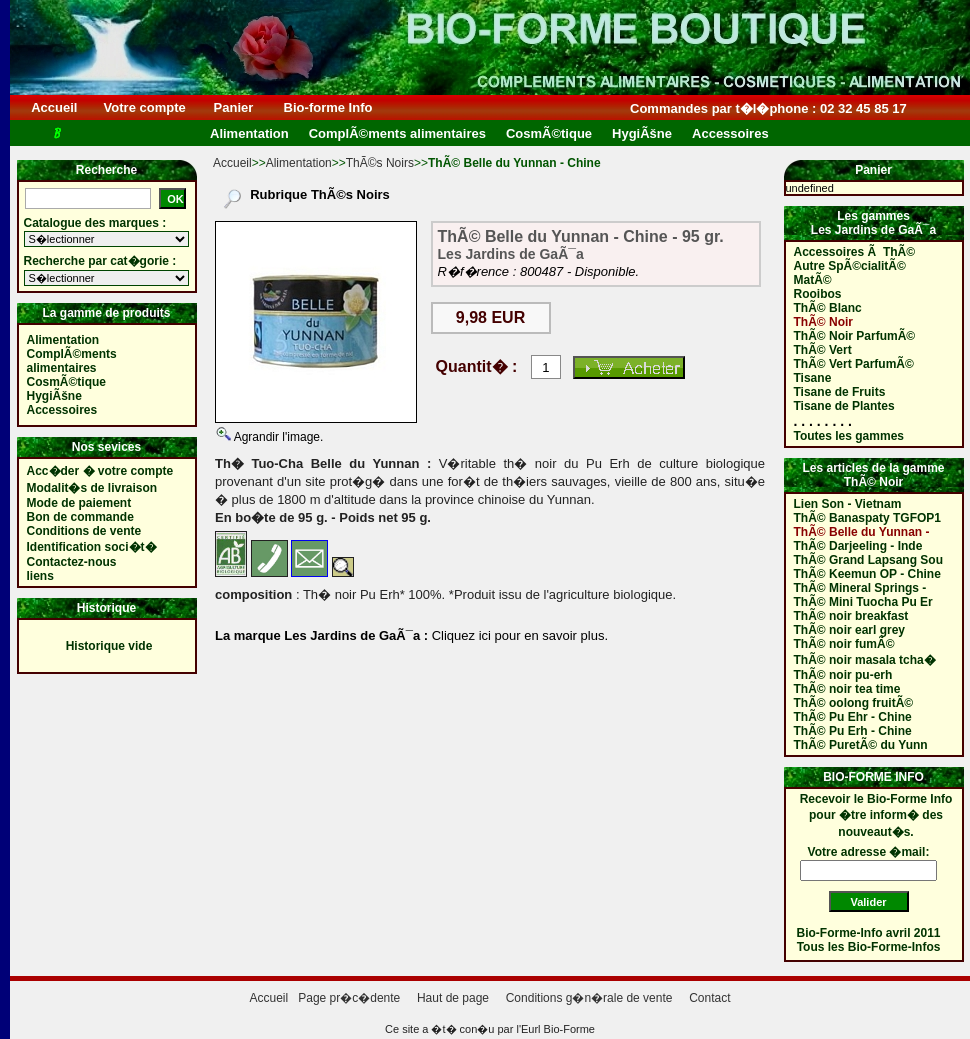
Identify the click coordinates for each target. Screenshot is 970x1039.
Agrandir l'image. (277, 437)
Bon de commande (80, 517)
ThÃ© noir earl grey (850, 630)
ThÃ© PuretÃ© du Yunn (861, 745)
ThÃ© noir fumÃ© (844, 644)
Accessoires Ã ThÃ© (855, 252)
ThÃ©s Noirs (380, 163)
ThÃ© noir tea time (847, 689)
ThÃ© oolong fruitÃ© (854, 703)
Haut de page (453, 998)
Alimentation (299, 163)
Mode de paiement (79, 503)
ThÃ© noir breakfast (851, 616)
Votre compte (144, 107)
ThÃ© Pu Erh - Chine (853, 731)
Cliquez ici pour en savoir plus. (518, 635)
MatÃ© (813, 280)
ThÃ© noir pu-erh (843, 675)
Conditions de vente (84, 531)
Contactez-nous (72, 562)
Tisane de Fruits (840, 392)
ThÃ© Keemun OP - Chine (867, 574)
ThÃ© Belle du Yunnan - (862, 532)
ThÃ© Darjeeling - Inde (858, 546)
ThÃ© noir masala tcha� (865, 660)
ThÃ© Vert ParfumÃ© (854, 364)
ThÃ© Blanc (828, 308)
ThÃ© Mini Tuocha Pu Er (863, 602)
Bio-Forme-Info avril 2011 (869, 933)
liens (40, 576)
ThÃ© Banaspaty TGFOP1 (868, 518)
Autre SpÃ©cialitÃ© (850, 266)
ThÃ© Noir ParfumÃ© (855, 336)
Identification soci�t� (92, 547)
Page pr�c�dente (349, 998)
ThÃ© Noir (824, 322)
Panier (233, 107)
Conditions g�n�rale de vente (589, 998)
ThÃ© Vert (823, 350)
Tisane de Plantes (844, 406)
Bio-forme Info (328, 107)
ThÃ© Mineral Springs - (860, 588)
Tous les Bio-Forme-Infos (869, 947)
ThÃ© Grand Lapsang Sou (869, 560)
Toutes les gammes (849, 436)
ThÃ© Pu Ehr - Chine (853, 717)
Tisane (813, 378)
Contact (709, 998)
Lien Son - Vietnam (848, 504)
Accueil (54, 107)
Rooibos (818, 294)
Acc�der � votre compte (100, 471)
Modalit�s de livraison (92, 488)
